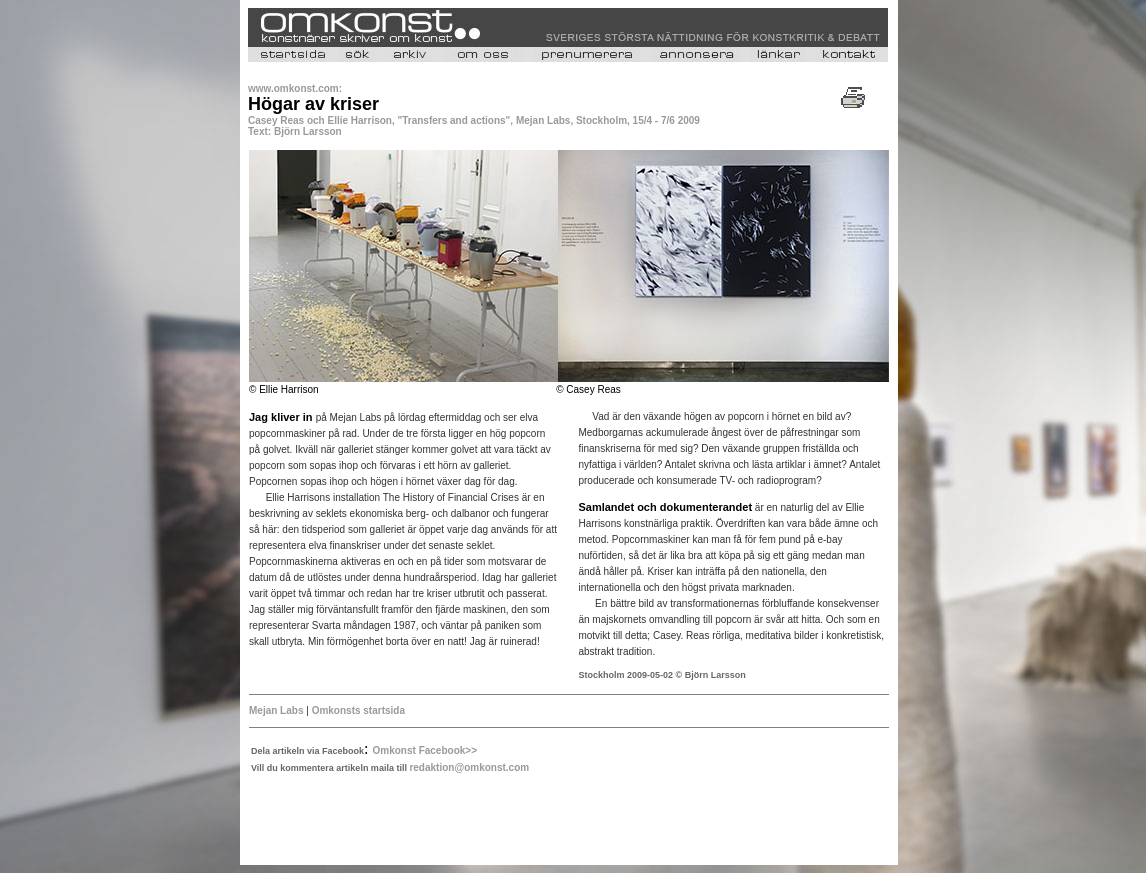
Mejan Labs (276, 710)
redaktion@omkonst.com (469, 767)
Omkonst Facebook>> (425, 750)
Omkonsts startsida (358, 710)
